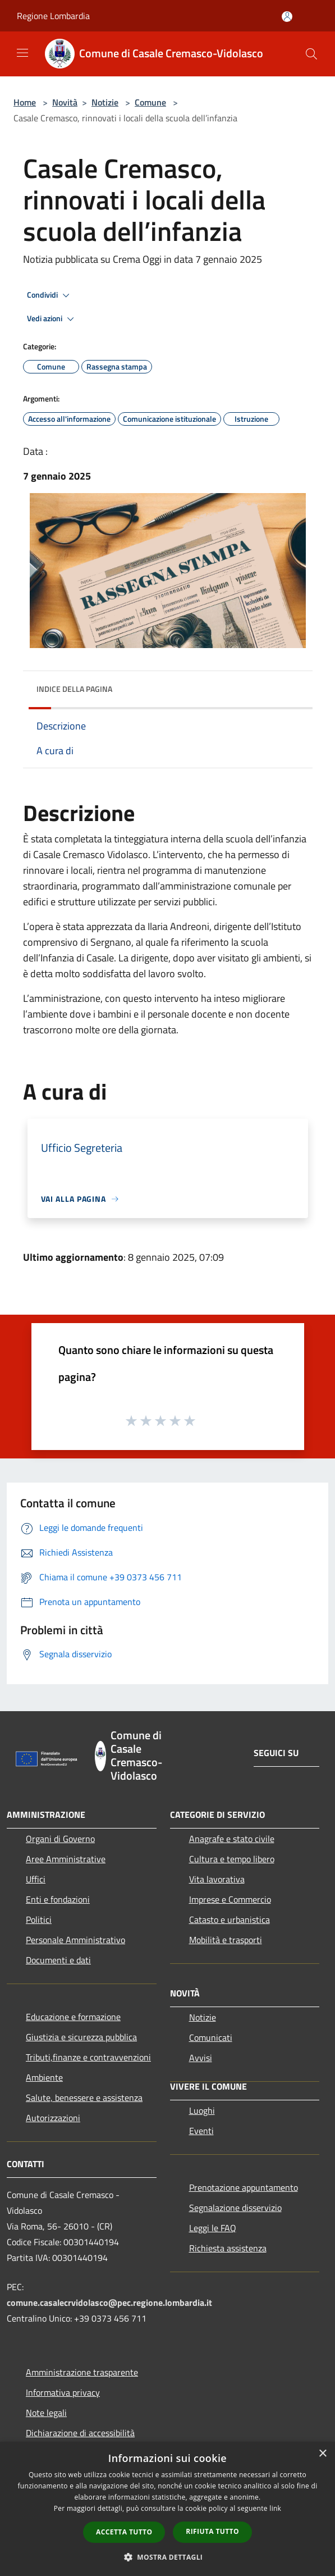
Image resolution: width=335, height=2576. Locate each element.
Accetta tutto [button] (124, 2532)
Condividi (50, 295)
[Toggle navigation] (22, 53)
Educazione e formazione (73, 2016)
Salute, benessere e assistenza (84, 2097)
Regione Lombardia (53, 15)
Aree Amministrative (65, 1859)
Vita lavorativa (217, 1879)
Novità (64, 102)
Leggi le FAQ (212, 2228)
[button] (167, 2557)
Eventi (201, 2130)
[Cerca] (311, 54)
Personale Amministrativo (75, 1939)
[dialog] (167, 2509)
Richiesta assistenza (228, 2248)
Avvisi (200, 2057)
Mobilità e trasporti (225, 1939)
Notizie (104, 102)
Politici (39, 1919)
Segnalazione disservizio (235, 2207)
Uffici (35, 1879)
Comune (150, 102)
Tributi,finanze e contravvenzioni (88, 2057)
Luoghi (202, 2110)
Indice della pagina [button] (74, 689)
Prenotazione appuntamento (243, 2187)
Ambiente (44, 2077)
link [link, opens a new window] (275, 2508)
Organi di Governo (60, 1838)
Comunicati (210, 2037)
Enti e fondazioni (58, 1899)
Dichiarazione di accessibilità (80, 2433)
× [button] (322, 2454)
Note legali (46, 2412)
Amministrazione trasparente (82, 2372)
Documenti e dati (58, 1960)
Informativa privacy (63, 2392)
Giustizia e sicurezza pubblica (81, 2037)
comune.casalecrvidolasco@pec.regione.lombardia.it (109, 2302)
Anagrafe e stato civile (231, 1838)
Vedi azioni (52, 319)
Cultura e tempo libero (231, 1859)
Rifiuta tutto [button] (212, 2531)
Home (24, 102)
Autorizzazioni (53, 2117)
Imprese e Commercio (230, 1899)
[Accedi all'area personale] (287, 16)
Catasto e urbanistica (229, 1919)
